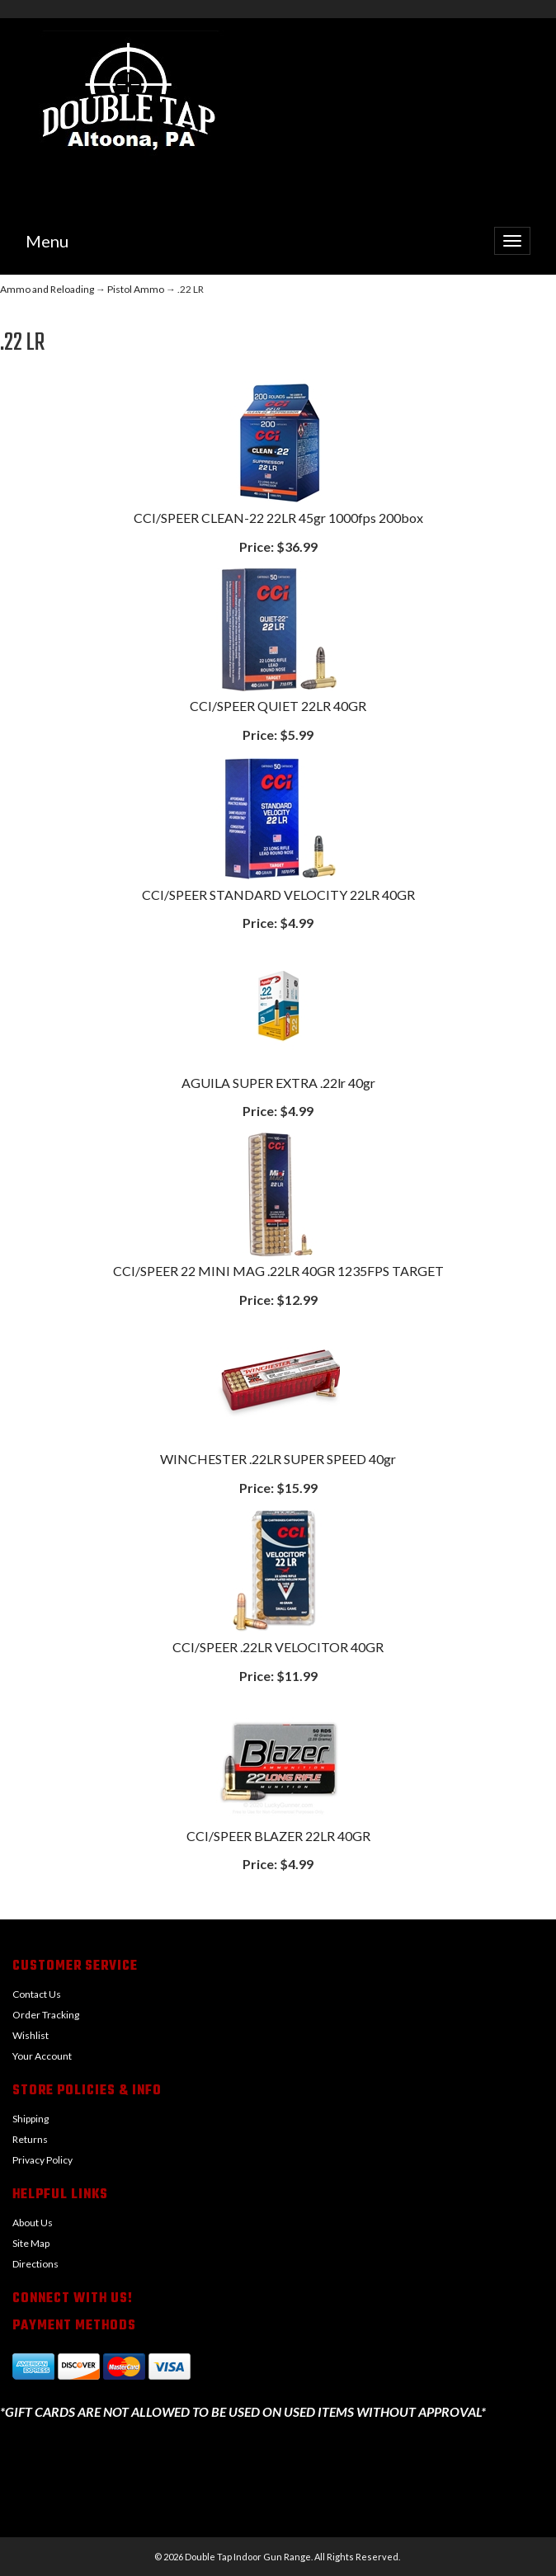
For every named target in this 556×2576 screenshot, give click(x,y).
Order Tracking (45, 2015)
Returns (30, 2139)
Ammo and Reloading (47, 289)
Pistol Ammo (135, 289)
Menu (47, 241)
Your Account (42, 2056)
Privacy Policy (42, 2160)
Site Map (30, 2243)
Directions (35, 2264)
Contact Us (36, 1994)
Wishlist (30, 2035)
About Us (32, 2222)
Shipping (30, 2118)
